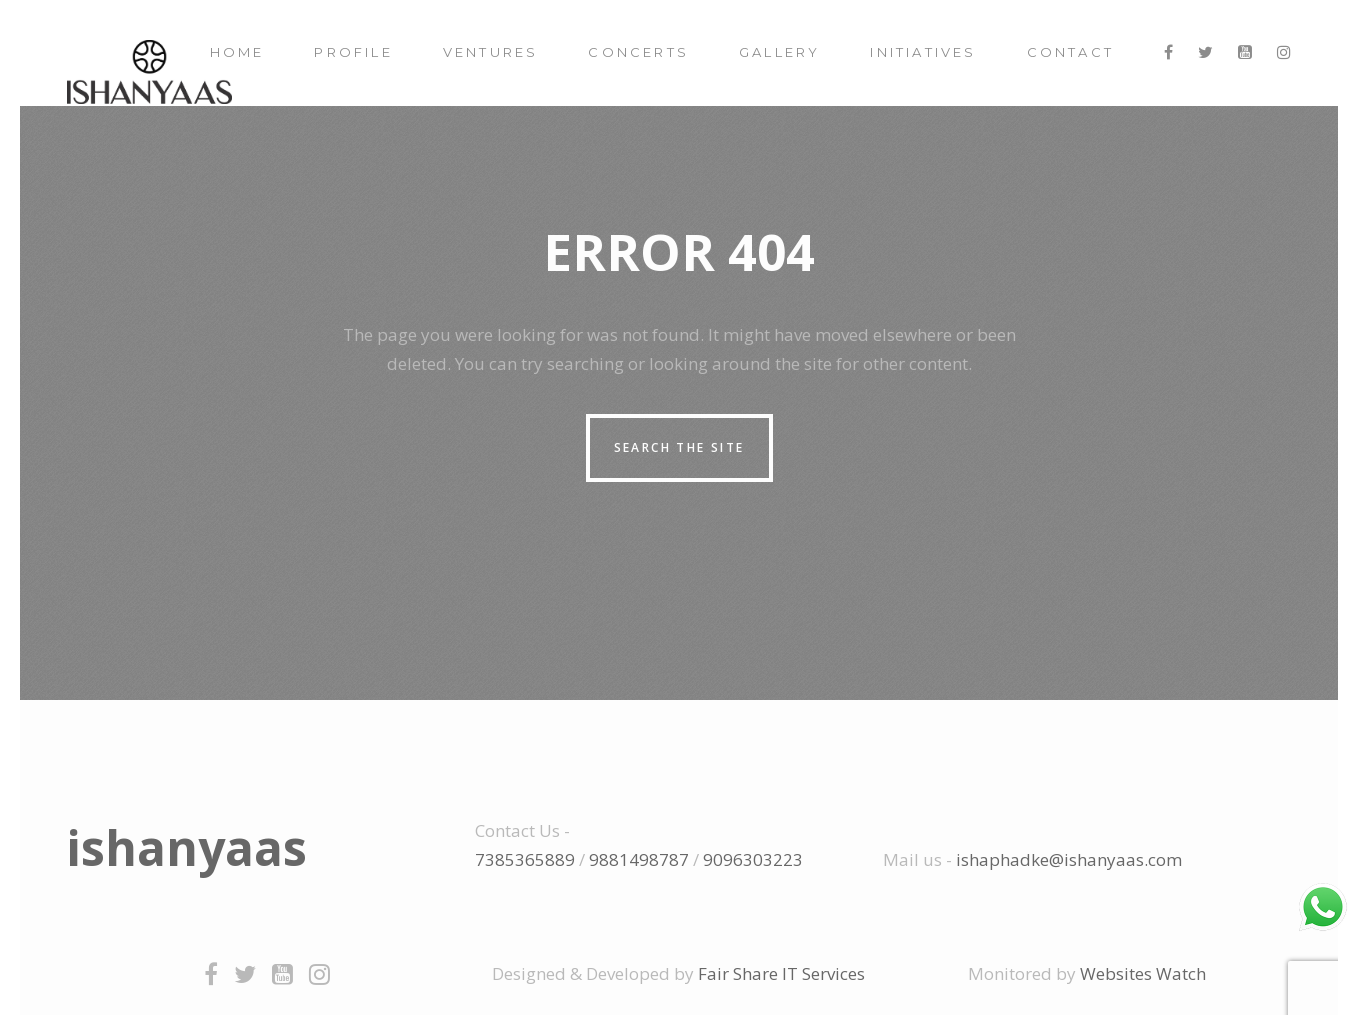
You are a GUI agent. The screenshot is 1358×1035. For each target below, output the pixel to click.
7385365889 (525, 859)
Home (237, 52)
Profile (353, 52)
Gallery (779, 52)
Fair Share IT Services (781, 973)
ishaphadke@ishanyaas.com (1069, 859)
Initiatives (923, 52)
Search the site (679, 447)
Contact (1070, 52)
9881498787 (639, 859)
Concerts (638, 52)
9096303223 (753, 859)
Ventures (491, 52)
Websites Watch (1143, 973)
